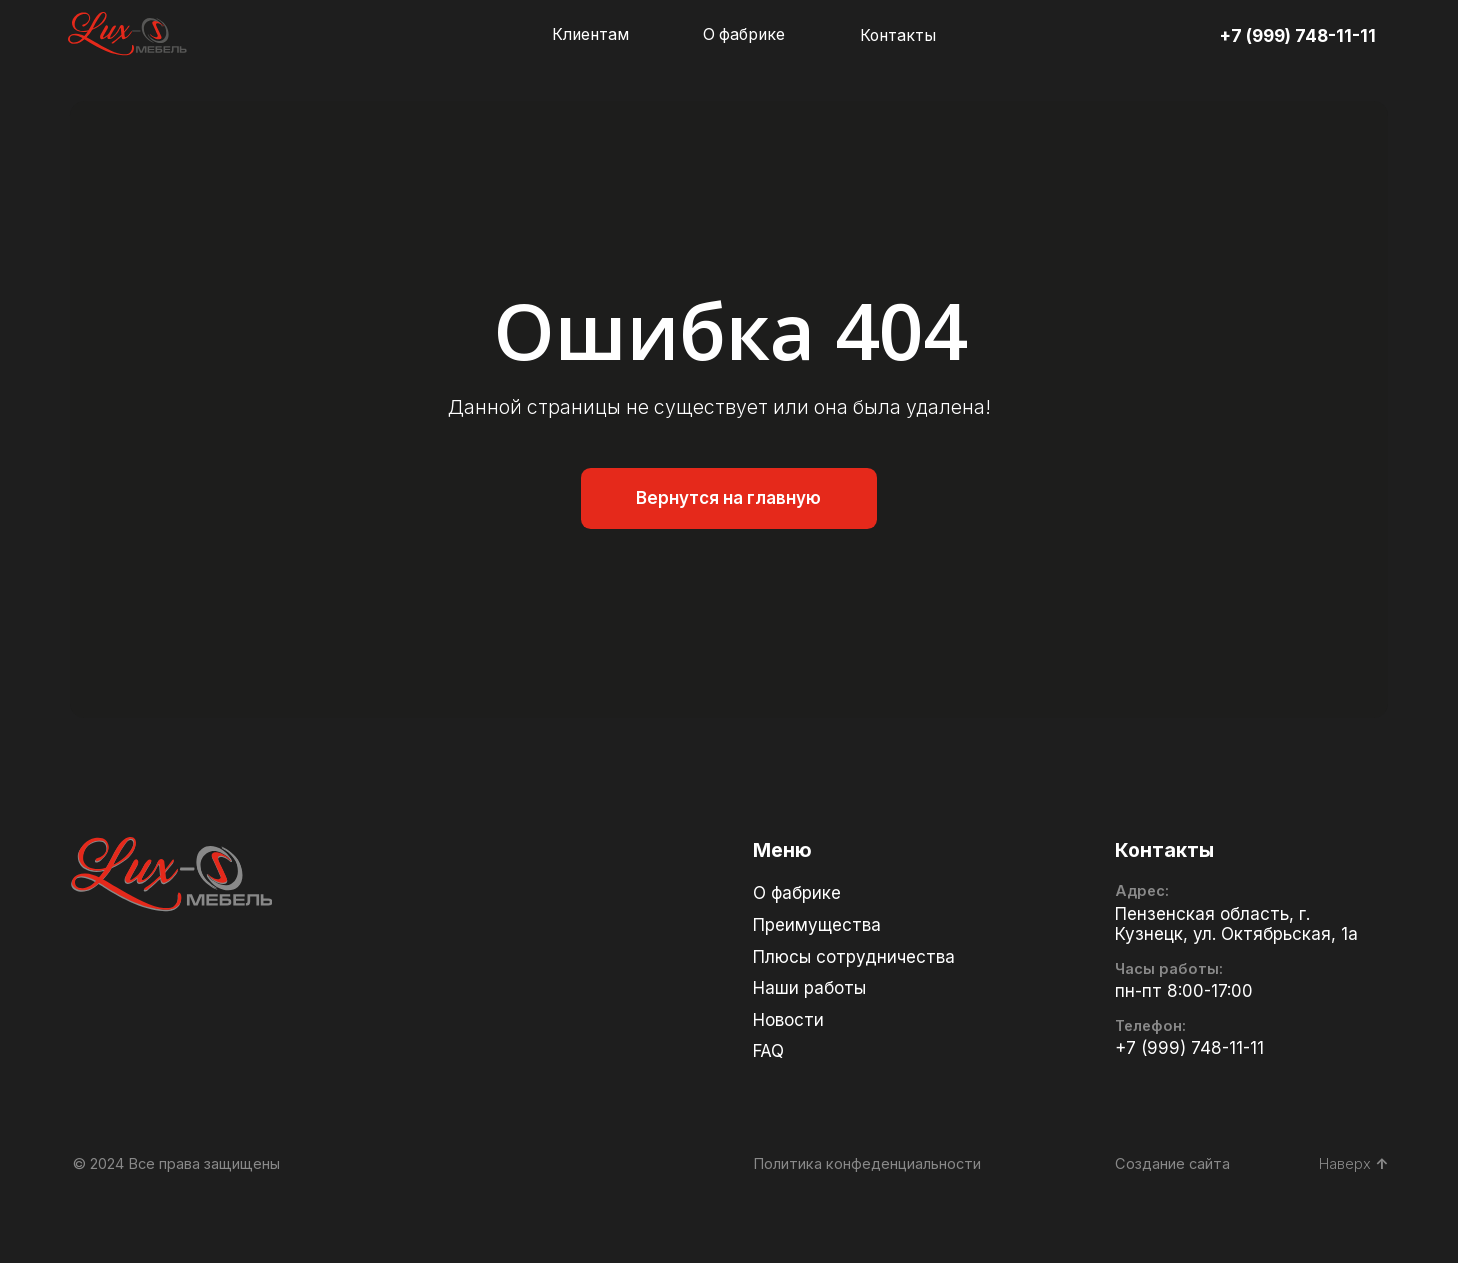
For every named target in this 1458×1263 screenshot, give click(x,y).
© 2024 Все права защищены (176, 1164)
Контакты (898, 35)
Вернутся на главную (728, 498)
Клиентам (590, 34)
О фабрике (744, 34)
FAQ (768, 1051)
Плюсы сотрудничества (854, 957)
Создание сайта (1172, 1164)
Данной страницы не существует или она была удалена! (719, 407)
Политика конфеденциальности (867, 1164)
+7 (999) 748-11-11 (1297, 36)
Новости (788, 1020)
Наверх (1353, 1164)
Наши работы (809, 988)
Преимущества (817, 925)
